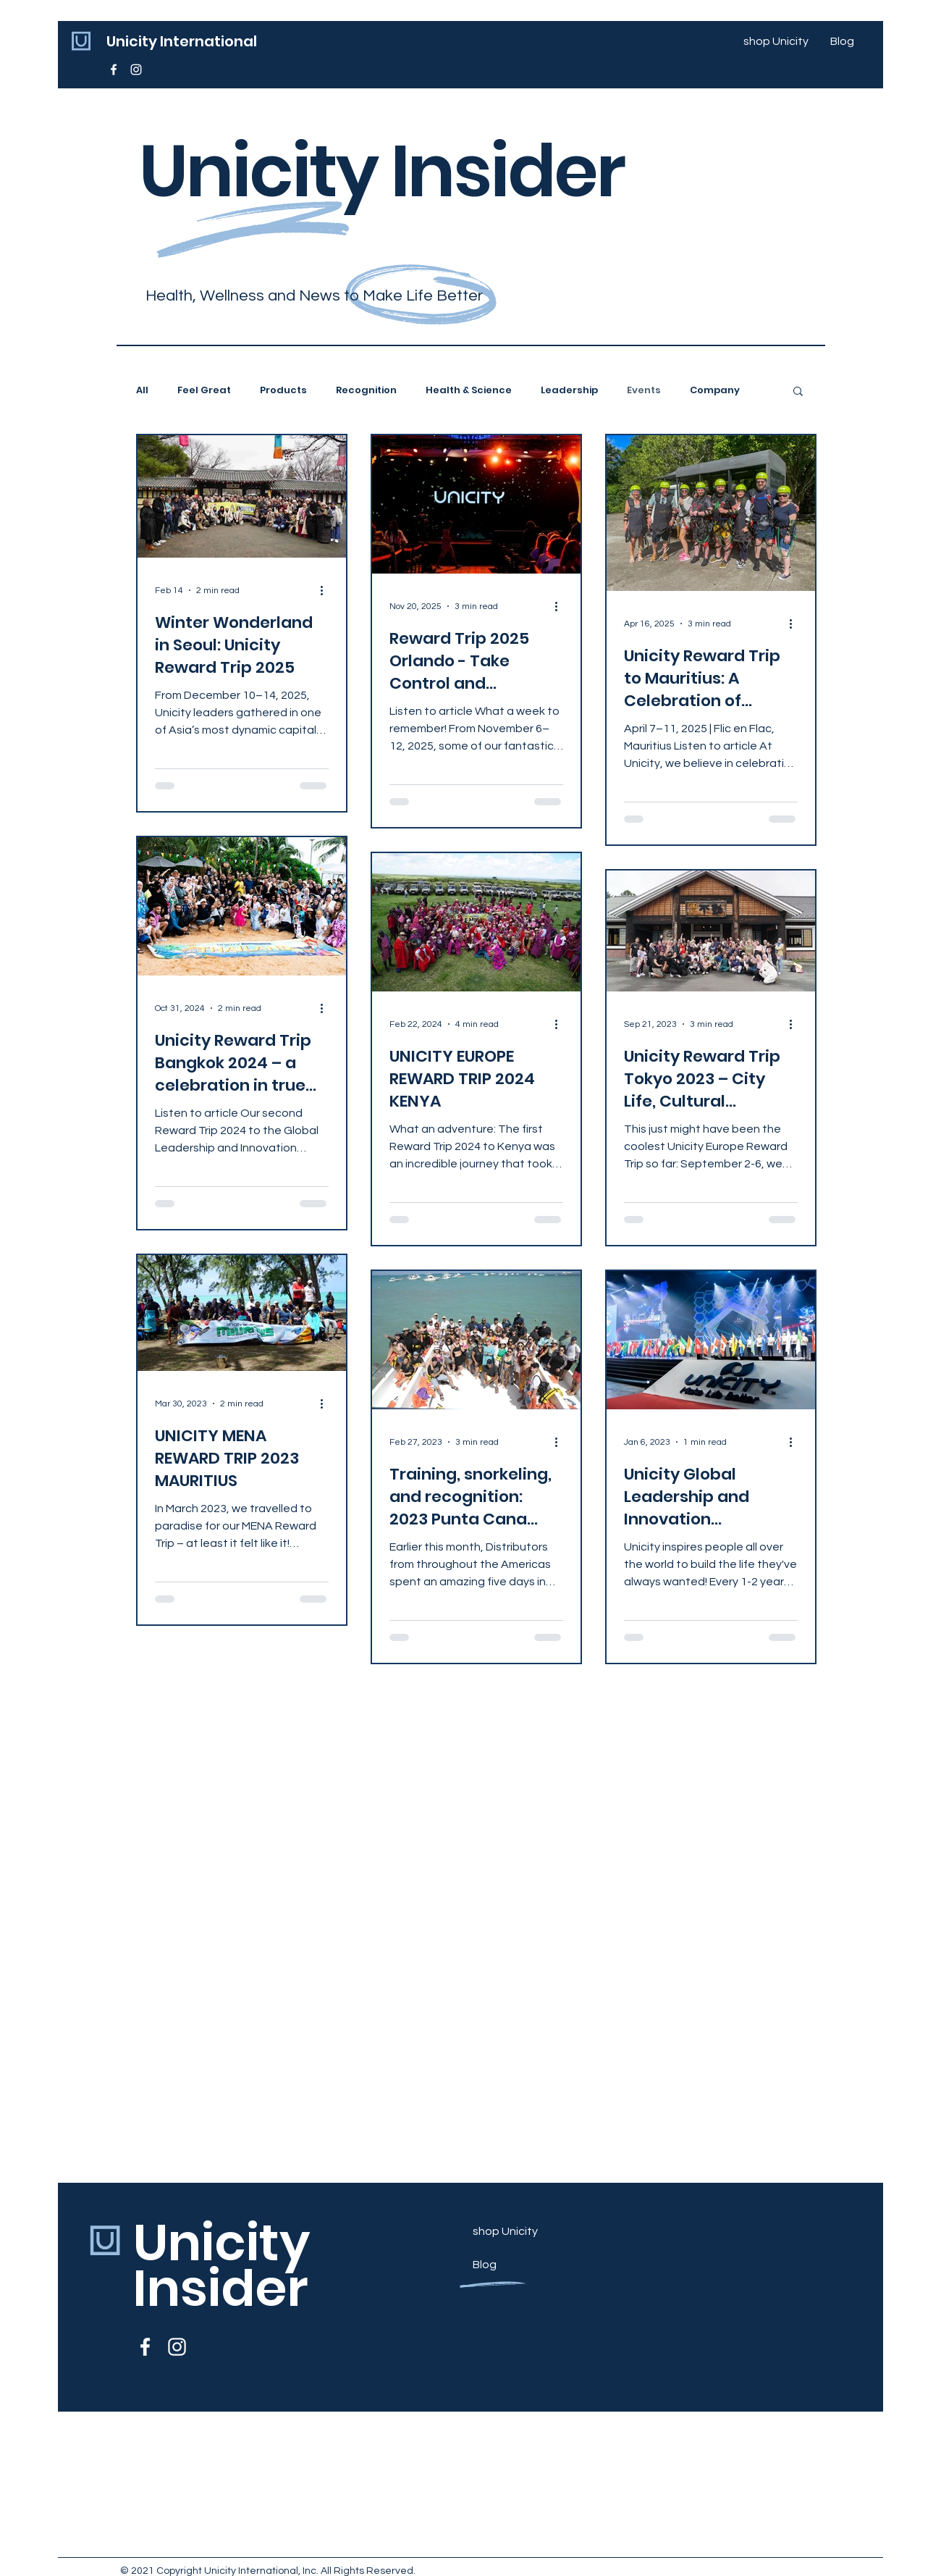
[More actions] (326, 590)
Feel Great (204, 390)
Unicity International (181, 41)
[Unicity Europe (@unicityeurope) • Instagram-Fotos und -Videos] (136, 69)
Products (283, 390)
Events (644, 390)
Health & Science (469, 390)
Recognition (366, 390)
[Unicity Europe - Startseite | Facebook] (113, 69)
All (142, 390)
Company (715, 390)
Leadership (569, 390)
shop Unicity (505, 2231)
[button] (798, 392)
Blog (485, 2264)
